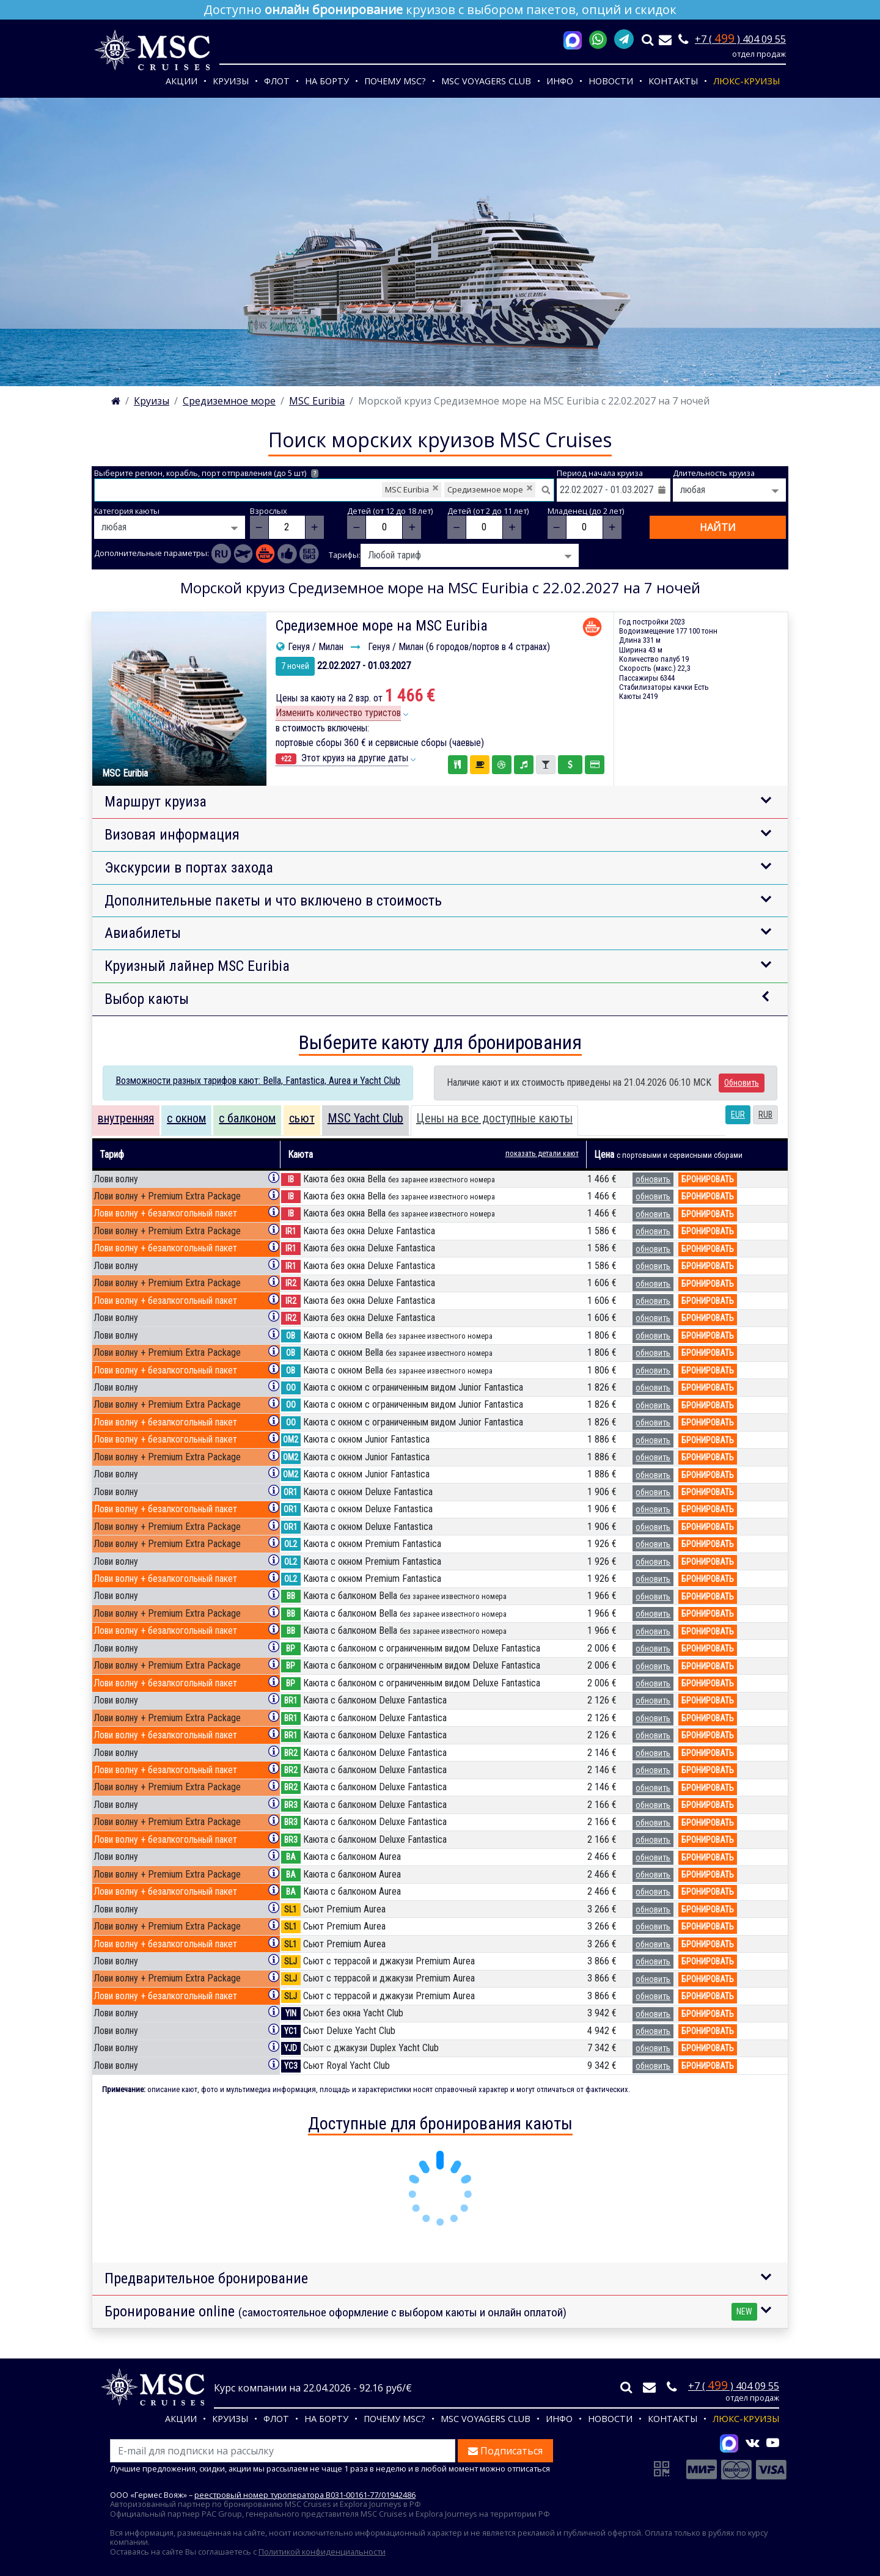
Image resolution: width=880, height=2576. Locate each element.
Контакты (673, 81)
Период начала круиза (600, 473)
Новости (610, 81)
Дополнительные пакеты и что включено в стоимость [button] (273, 900)
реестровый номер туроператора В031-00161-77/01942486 (305, 2494)
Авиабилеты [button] (143, 933)
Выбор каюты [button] (147, 999)
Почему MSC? (395, 81)
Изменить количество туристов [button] (338, 713)
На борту (327, 81)
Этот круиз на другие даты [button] (342, 758)
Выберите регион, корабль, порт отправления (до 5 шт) (206, 473)
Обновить (741, 1083)
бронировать (707, 1179)
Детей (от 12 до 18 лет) (390, 511)
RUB (765, 1114)
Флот (277, 81)
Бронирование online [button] (431, 2312)
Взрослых (268, 511)
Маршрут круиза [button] (156, 801)
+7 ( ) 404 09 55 (740, 39)
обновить (653, 1179)
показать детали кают (542, 1153)
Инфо (559, 81)
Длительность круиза (714, 473)
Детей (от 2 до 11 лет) (488, 511)
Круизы (231, 81)
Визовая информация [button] (172, 834)
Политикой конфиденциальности (322, 2551)
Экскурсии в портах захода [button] (189, 867)
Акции (181, 81)
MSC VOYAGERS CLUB (486, 81)
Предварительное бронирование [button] (206, 2278)
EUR (738, 1114)
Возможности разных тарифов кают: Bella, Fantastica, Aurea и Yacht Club (258, 1080)
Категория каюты (127, 511)
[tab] (126, 1120)
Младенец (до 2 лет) (586, 511)
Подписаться (505, 2450)
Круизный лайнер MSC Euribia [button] (197, 966)
